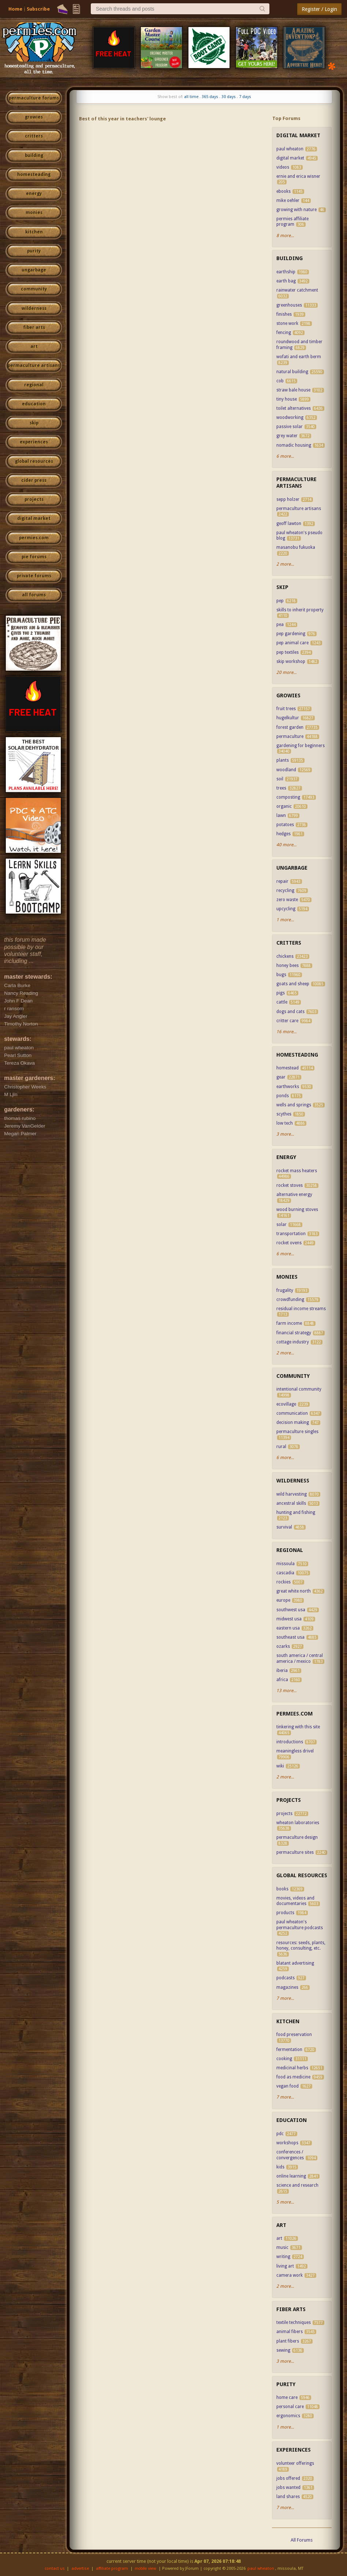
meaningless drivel (295, 1751)
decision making (292, 1422)
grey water (287, 435)
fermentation (289, 2049)
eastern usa (288, 1628)
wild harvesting (291, 1494)
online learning (291, 2176)
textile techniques (293, 2322)
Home (15, 9)
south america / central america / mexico (299, 1658)
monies (34, 212)
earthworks (287, 1086)
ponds (282, 1095)
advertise (80, 2568)
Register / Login (319, 9)
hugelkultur (287, 717)
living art (285, 2266)
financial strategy (293, 1332)
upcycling (285, 908)
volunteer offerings (295, 2463)
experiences (34, 442)
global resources (34, 461)
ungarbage (34, 270)
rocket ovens (289, 1242)
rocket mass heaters (296, 1170)
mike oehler (287, 200)
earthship (285, 271)
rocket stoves (289, 1185)
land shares (288, 2496)
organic (284, 806)
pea (280, 624)
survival (284, 1527)
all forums (34, 594)
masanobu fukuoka (295, 547)
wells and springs (293, 1104)
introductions (289, 1741)
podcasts (285, 1977)
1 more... (285, 919)
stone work (287, 323)
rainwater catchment (297, 290)
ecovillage (286, 1404)
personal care (290, 2406)
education (34, 403)
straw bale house (293, 390)
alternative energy (294, 1194)
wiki (280, 1766)
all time (191, 96)
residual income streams (301, 1308)
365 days (210, 96)
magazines (287, 1987)
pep (280, 600)
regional (34, 384)
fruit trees (286, 708)
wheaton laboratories (297, 1822)
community (34, 289)
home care (287, 2397)
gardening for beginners (300, 745)
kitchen (34, 232)
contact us (55, 2568)
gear (281, 1077)
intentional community (298, 1389)
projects (34, 499)
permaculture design (297, 1837)
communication (292, 1413)
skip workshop (290, 661)
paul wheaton (289, 148)
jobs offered (288, 2478)
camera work (289, 2275)
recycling (285, 890)
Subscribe (38, 9)
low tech (284, 1123)
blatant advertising (295, 1963)
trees (281, 788)
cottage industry (292, 1342)
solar (281, 1224)
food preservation (294, 2034)
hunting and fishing (295, 1512)
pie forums (34, 556)
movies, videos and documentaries (295, 1901)
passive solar (289, 426)
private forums (34, 575)
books (282, 1888)
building (34, 155)
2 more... (285, 564)
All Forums (302, 2540)
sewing (283, 2350)
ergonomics (288, 2415)
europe (283, 1600)
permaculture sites (295, 1852)
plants (282, 760)
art (34, 346)
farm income (289, 1323)
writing (283, 2256)
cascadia (285, 1572)
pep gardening (290, 633)
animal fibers (290, 2331)
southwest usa (290, 1609)
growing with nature (296, 209)
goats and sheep (292, 983)
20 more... (286, 672)
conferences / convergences (290, 2154)
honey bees (287, 965)
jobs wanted (288, 2487)
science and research (297, 2185)
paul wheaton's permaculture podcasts (299, 1924)
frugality (284, 1290)
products (285, 1912)
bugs (281, 974)
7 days (245, 96)
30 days (228, 96)
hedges (283, 833)
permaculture (289, 736)
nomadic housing (293, 445)
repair (282, 881)
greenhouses (289, 305)
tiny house (286, 399)
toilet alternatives (293, 408)
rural (281, 1446)
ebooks (283, 191)
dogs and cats (290, 1011)
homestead (287, 1067)
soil (279, 778)
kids (280, 2167)
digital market (34, 518)
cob (280, 380)
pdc (280, 2133)
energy (34, 193)
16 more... (286, 1031)
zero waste (287, 899)
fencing (283, 332)
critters (34, 136)
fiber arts (34, 327)
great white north (293, 1591)
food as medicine (293, 2077)
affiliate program (112, 2568)
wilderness (34, 308)
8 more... (285, 235)
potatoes (285, 824)
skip (34, 422)
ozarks (283, 1646)
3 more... (285, 1134)
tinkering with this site (298, 1726)
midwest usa (289, 1618)
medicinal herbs (292, 2067)
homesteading (34, 174)
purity (34, 251)
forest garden (289, 727)
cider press (33, 480)
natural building (292, 371)
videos (282, 167)
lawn (281, 815)
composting (288, 797)
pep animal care (292, 642)
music (282, 2247)
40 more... (286, 844)
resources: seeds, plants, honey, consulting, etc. (300, 1945)
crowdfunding (290, 1299)
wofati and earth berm (298, 356)
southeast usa (290, 1637)
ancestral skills (291, 1503)
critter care (287, 1020)
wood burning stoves (297, 1209)
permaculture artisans (34, 365)
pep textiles (287, 652)
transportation (291, 1233)
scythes (283, 1114)
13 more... (286, 1690)
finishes (284, 314)
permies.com (34, 537)
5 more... (285, 2202)
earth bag (286, 281)
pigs (280, 992)
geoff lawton (288, 523)
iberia (282, 1670)
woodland (286, 769)
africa (282, 1679)
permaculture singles (297, 1431)
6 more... (285, 456)
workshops (287, 2142)
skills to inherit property (300, 609)
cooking (284, 2058)
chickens (285, 956)
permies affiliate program (292, 221)
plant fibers (287, 2341)
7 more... (285, 1998)
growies (34, 117)
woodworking (289, 417)
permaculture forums (34, 98)
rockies (283, 1582)
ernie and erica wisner (298, 176)
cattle (281, 1002)
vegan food (287, 2086)
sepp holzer (287, 499)
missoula (285, 1563)
